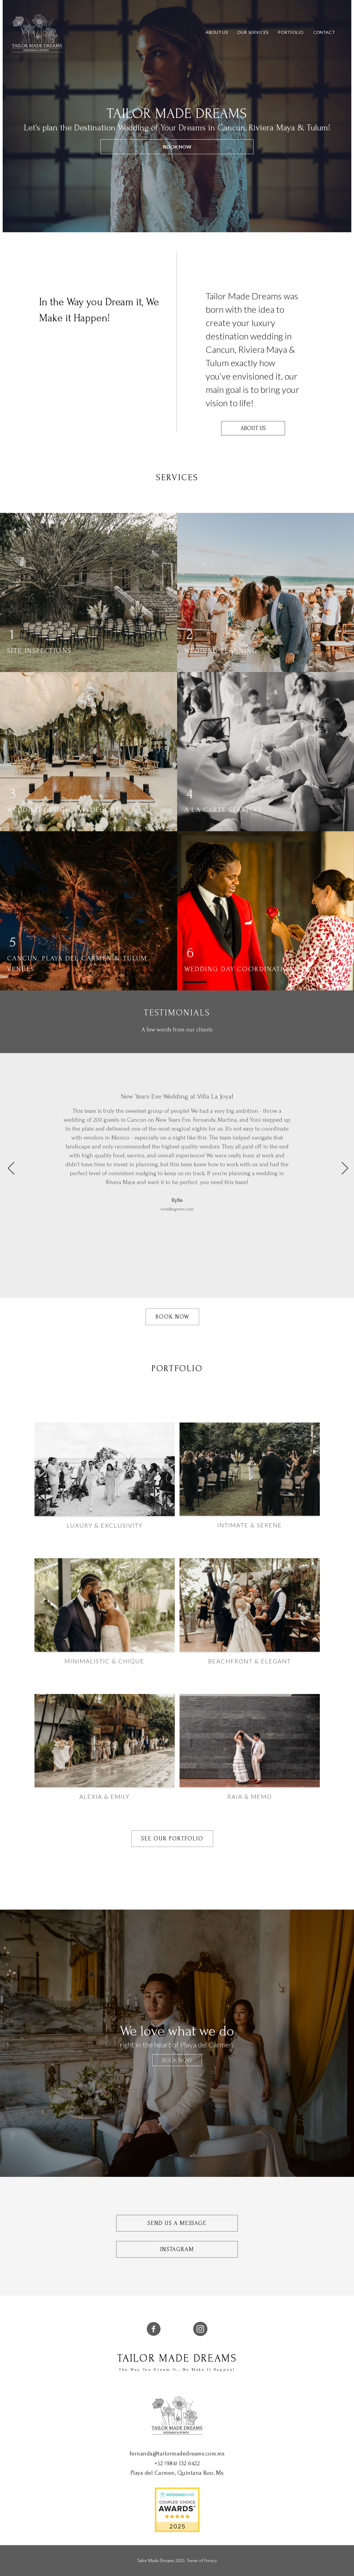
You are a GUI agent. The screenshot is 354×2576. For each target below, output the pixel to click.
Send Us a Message (176, 2223)
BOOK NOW (177, 146)
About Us (217, 32)
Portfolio (290, 32)
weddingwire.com (177, 1209)
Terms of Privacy (202, 2560)
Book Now (172, 1317)
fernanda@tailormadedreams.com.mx (177, 2453)
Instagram (177, 2249)
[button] (7, 1168)
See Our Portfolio (172, 1838)
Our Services (252, 32)
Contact (324, 32)
